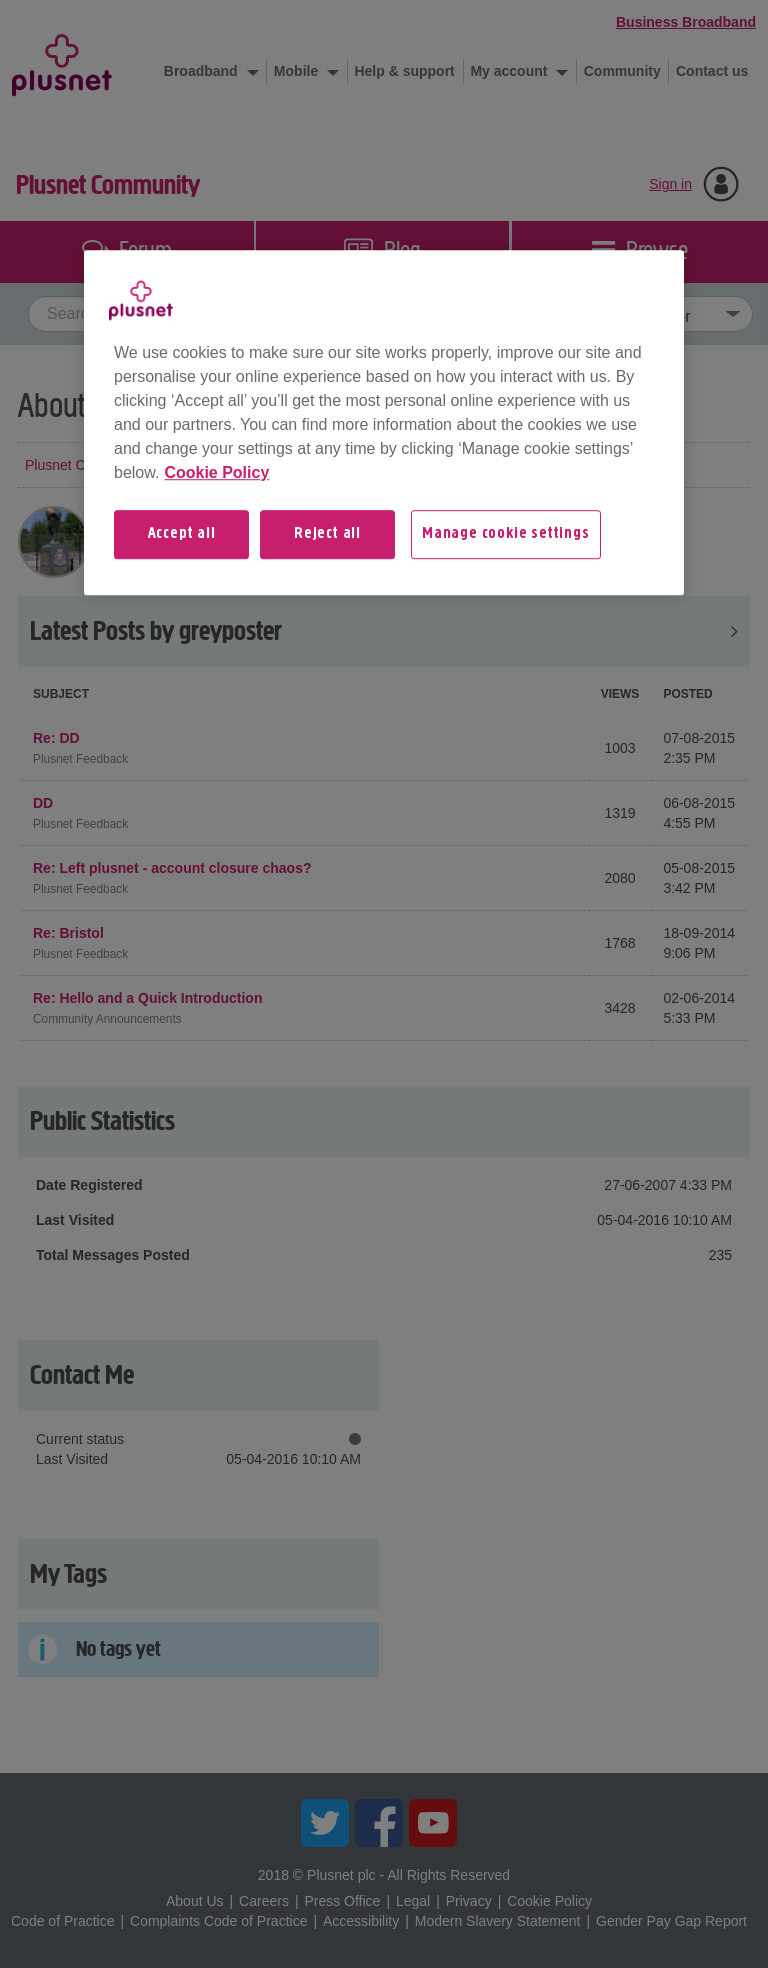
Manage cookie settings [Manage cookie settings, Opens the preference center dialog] (506, 534)
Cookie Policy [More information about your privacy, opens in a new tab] (216, 472)
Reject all (327, 534)
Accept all (182, 534)
